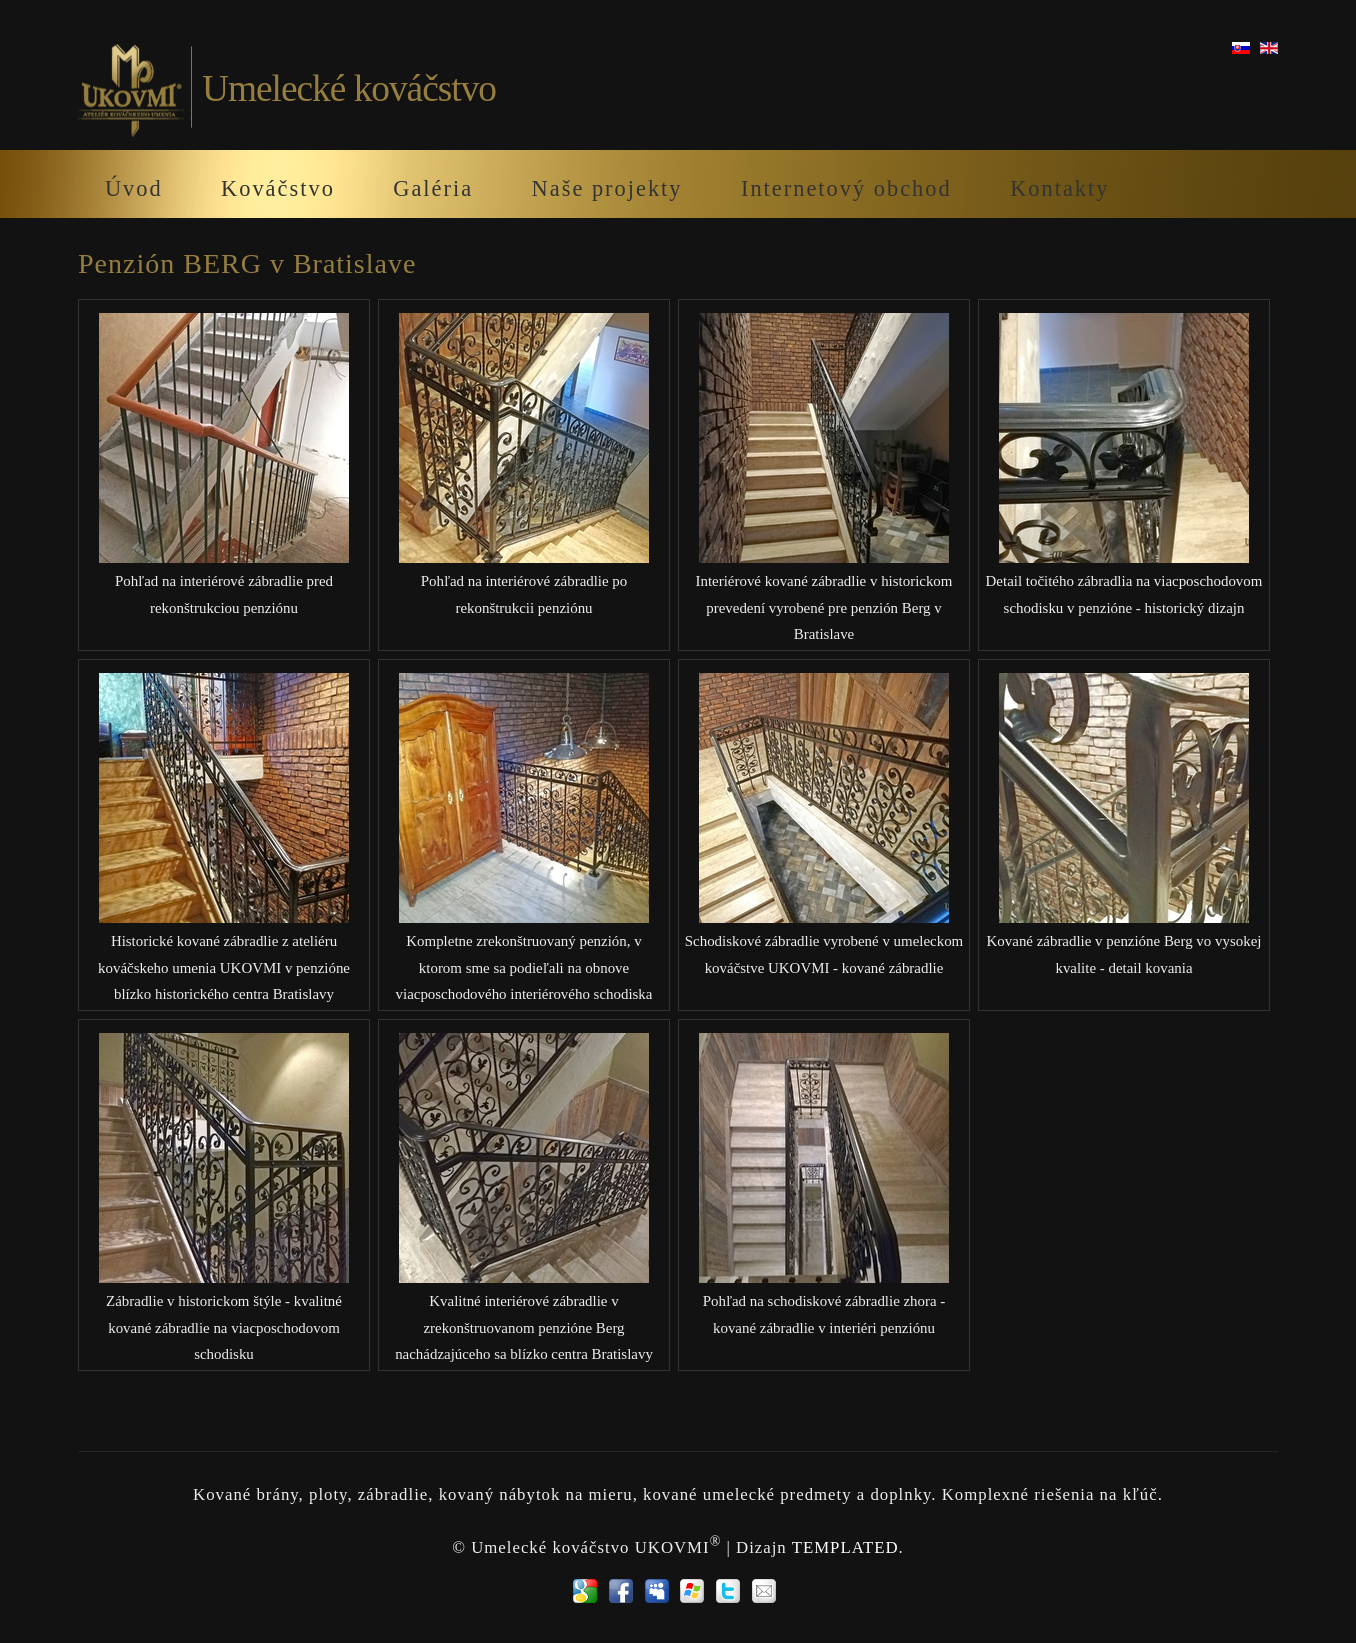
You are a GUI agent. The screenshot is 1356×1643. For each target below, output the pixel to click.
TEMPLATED (845, 1546)
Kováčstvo (278, 188)
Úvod (134, 188)
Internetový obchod (846, 188)
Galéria (433, 188)
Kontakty (1059, 188)
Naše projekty (607, 188)
